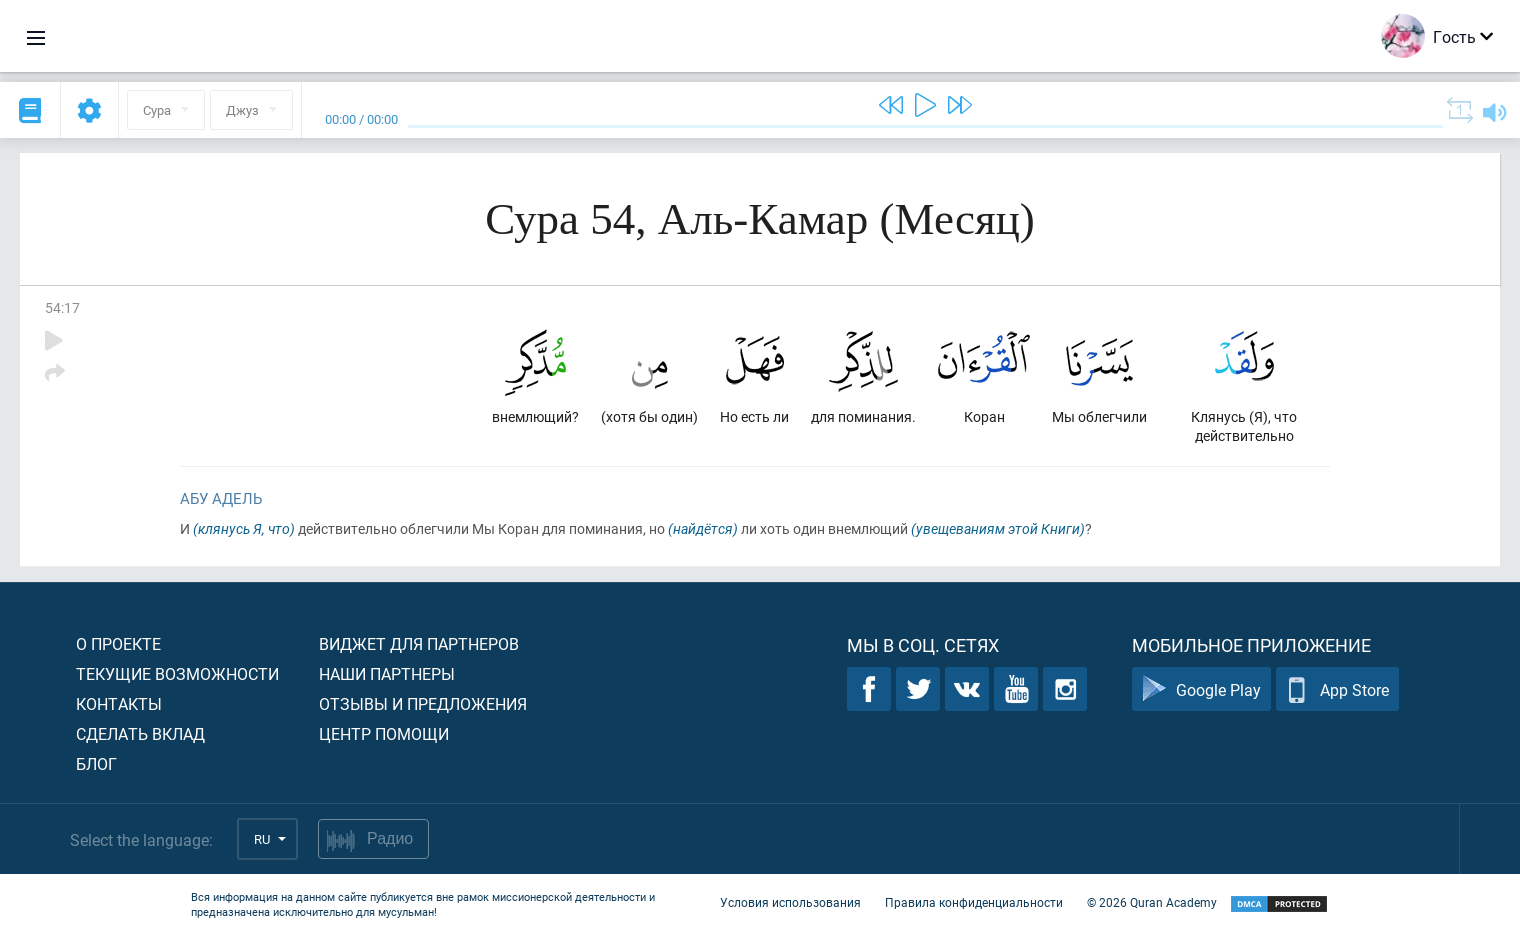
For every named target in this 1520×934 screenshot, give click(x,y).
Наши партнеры (387, 673)
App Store (1337, 689)
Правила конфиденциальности (974, 902)
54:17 (62, 307)
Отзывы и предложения (423, 703)
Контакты (119, 703)
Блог (96, 763)
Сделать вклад (140, 733)
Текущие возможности (177, 673)
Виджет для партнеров (419, 643)
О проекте (118, 643)
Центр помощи (384, 733)
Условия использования (790, 902)
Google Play (1201, 689)
